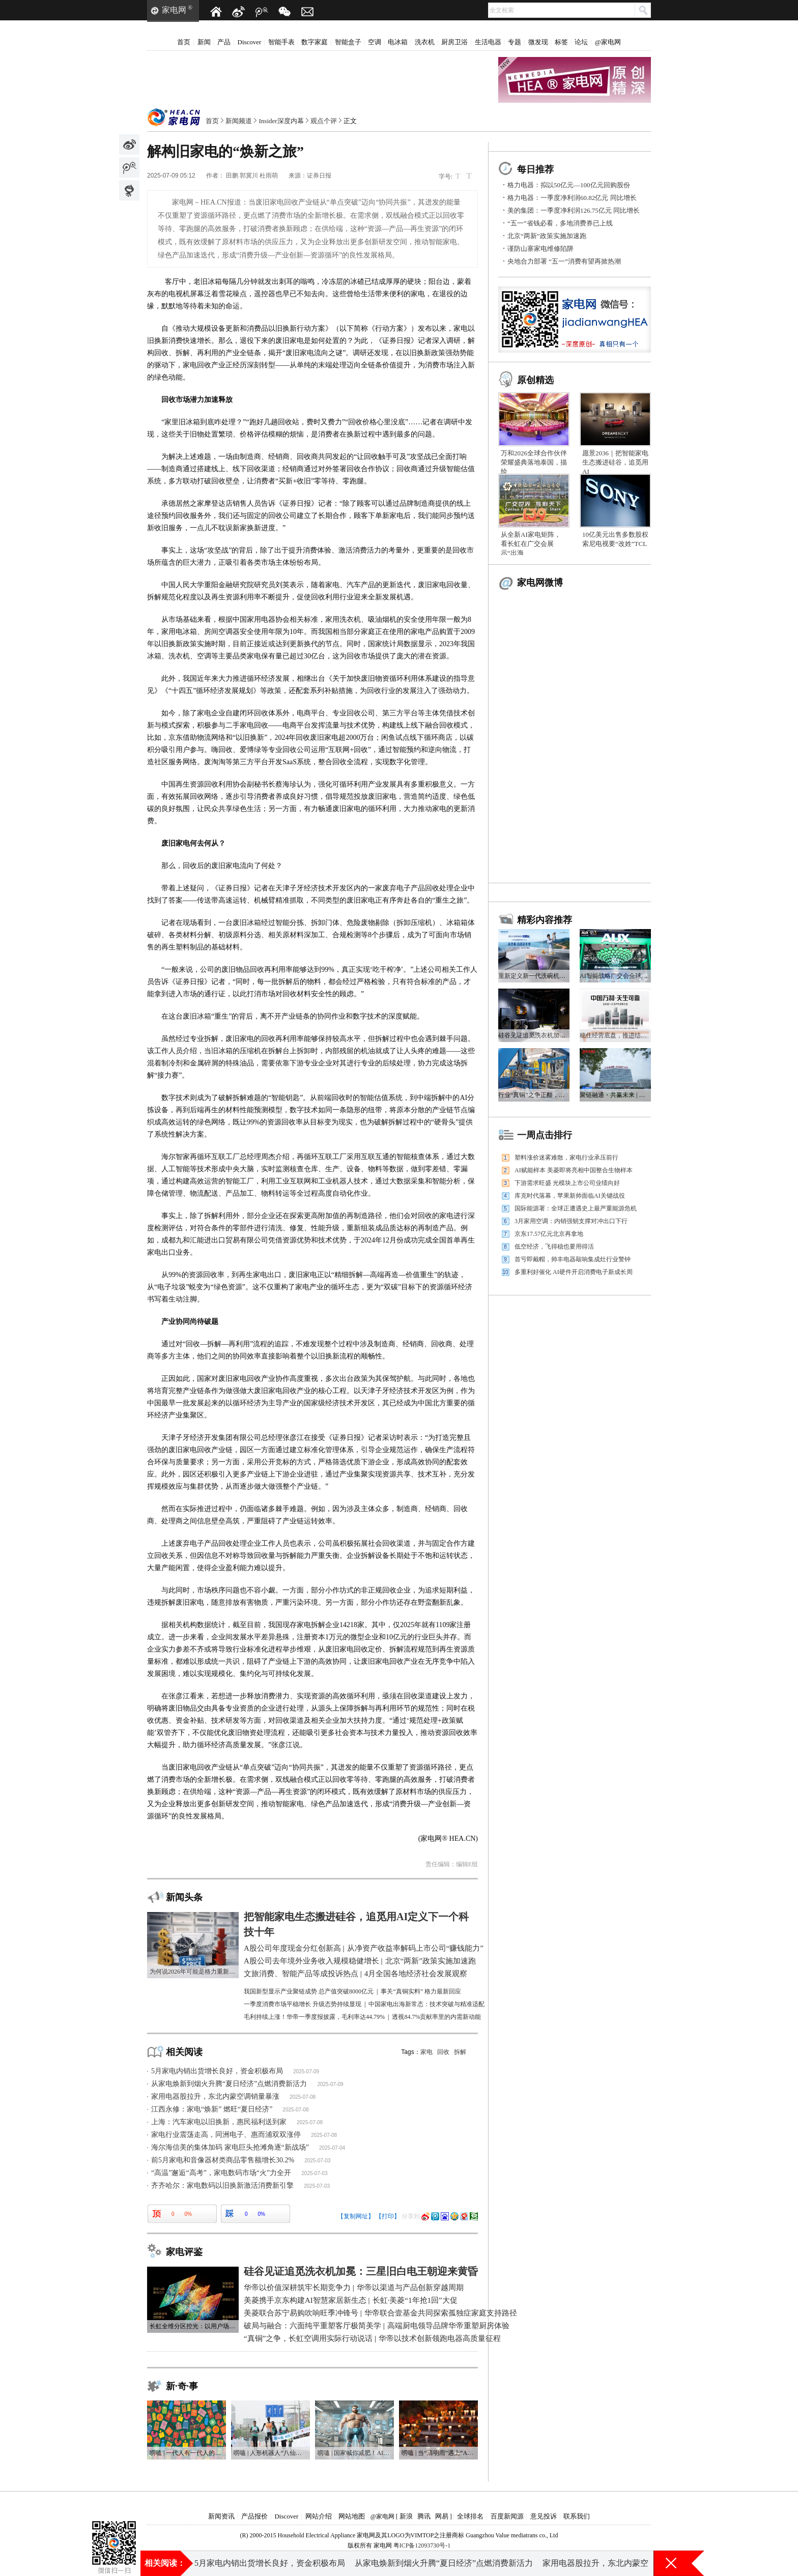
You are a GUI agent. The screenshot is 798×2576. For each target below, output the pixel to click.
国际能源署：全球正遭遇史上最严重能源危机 (576, 1208)
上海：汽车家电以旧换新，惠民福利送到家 (219, 2122)
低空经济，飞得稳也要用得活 (554, 1246)
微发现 (538, 42)
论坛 (581, 42)
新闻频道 (238, 121)
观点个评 (323, 121)
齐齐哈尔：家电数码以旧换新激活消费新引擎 (222, 2185)
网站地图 (351, 2516)
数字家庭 (314, 42)
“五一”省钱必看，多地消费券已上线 (560, 223)
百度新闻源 (507, 2516)
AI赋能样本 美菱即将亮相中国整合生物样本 (574, 1170)
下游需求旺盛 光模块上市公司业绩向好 (567, 1182)
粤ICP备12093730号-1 (422, 2545)
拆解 (460, 2052)
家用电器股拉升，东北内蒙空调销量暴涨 (215, 2096)
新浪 (406, 2516)
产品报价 (254, 2516)
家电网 (174, 10)
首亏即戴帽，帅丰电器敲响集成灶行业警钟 (573, 1259)
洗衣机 (425, 42)
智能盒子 (348, 42)
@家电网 (608, 42)
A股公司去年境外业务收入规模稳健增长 (431, 2562)
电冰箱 (398, 42)
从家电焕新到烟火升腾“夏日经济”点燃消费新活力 (229, 2084)
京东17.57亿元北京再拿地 (549, 1233)
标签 (561, 42)
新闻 (204, 42)
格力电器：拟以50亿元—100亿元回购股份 (568, 185)
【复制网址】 (355, 2216)
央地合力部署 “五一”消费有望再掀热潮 (564, 261)
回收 (443, 2052)
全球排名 (470, 2516)
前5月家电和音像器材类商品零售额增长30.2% (222, 2160)
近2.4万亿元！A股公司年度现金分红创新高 (271, 2562)
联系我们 (576, 2516)
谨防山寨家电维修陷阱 (540, 248)
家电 (426, 2052)
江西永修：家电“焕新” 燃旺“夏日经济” (211, 2109)
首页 (183, 42)
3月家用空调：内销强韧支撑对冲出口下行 (571, 1221)
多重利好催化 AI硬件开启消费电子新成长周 (574, 1272)
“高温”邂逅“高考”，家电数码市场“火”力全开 (221, 2173)
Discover (250, 42)
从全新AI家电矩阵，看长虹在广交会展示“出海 (531, 544)
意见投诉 (543, 2516)
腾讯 (424, 2516)
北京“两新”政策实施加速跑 (546, 236)
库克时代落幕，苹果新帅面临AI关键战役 (570, 1195)
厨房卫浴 (454, 42)
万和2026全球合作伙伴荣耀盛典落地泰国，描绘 (534, 462)
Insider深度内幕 (281, 121)
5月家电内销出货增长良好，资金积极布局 (217, 2071)
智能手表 (281, 42)
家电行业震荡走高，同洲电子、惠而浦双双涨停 (226, 2134)
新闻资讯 (221, 2516)
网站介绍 (318, 2516)
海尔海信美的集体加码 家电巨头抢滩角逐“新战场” (230, 2147)
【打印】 (388, 2216)
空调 (374, 42)
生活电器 (488, 42)
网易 (441, 2516)
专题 (514, 42)
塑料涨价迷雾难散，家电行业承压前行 (566, 1157)
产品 (224, 42)
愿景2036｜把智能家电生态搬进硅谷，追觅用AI (615, 462)
